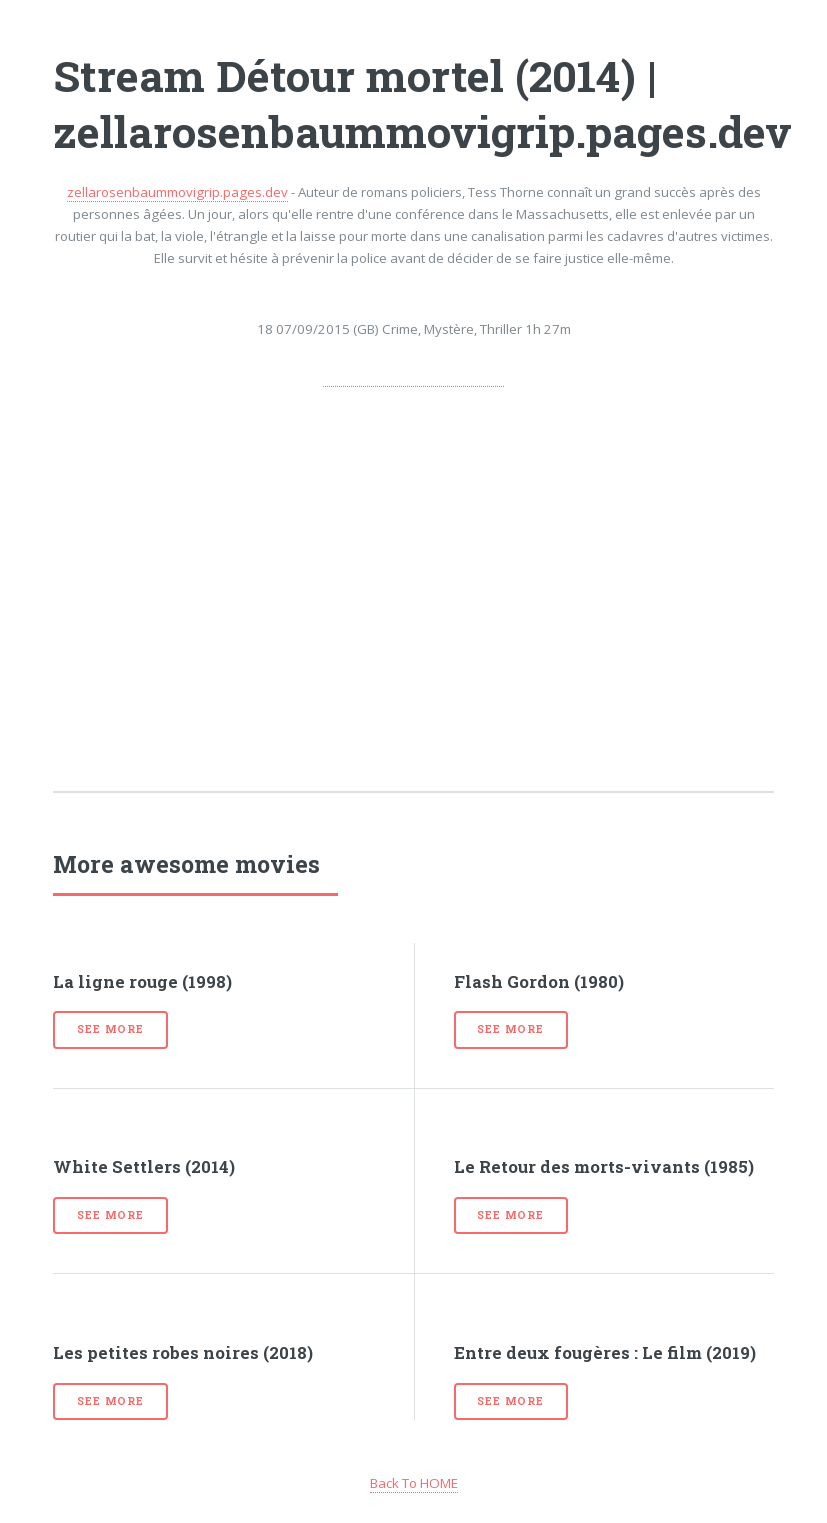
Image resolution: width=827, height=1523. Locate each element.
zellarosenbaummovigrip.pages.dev (177, 192)
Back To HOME (414, 1483)
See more (110, 1029)
